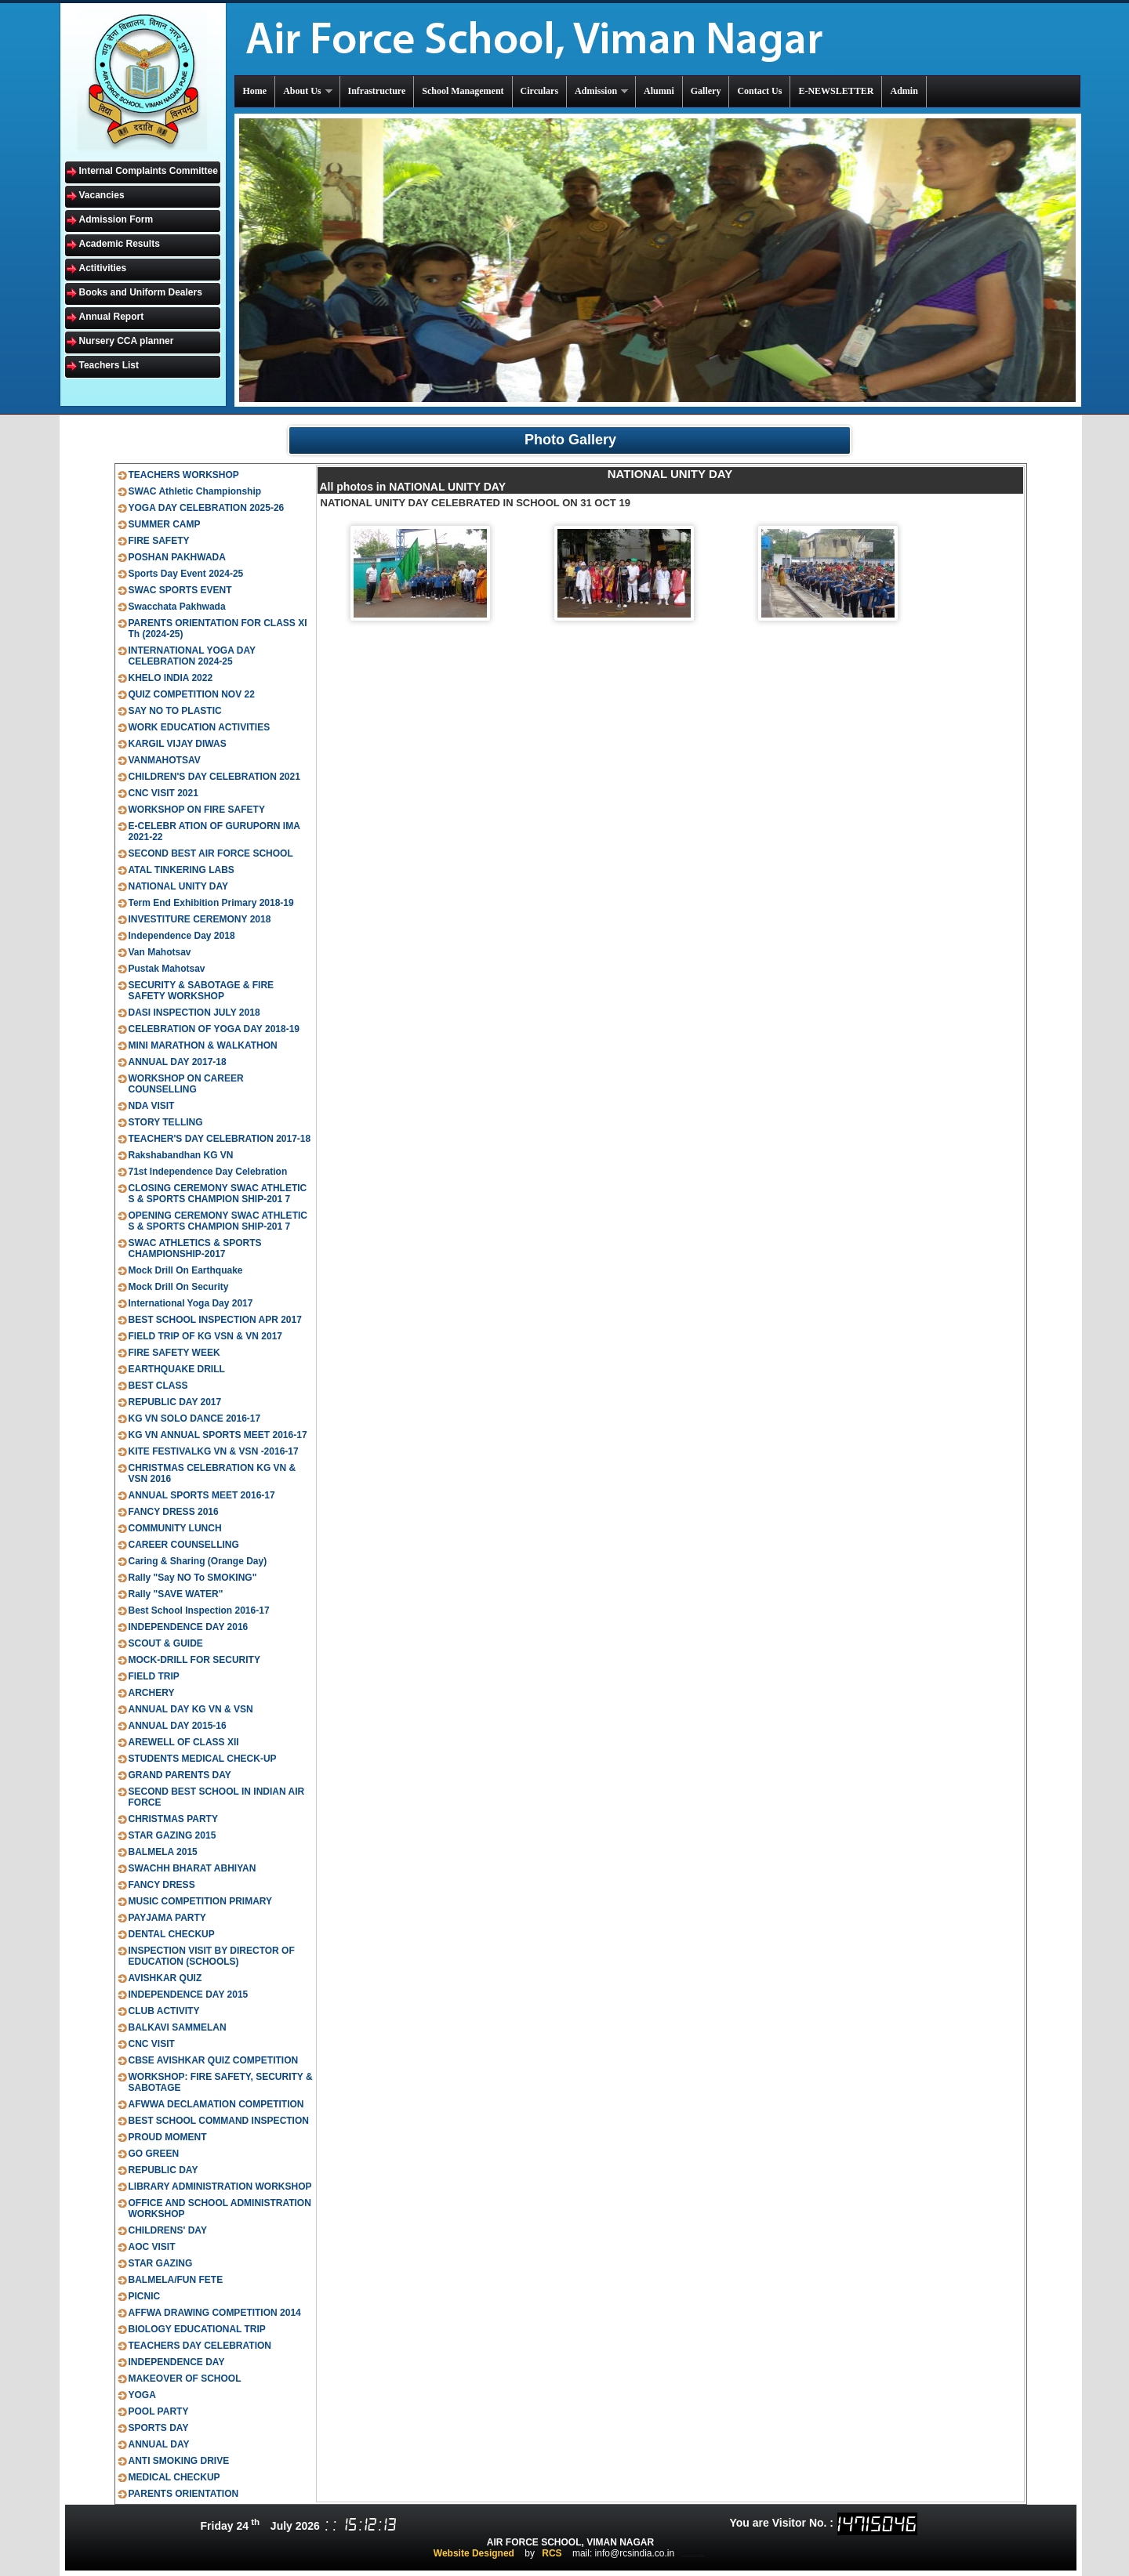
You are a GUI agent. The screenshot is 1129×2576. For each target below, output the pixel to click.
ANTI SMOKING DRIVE (179, 2460)
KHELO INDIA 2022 (171, 677)
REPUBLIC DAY (163, 2170)
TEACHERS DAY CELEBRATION (200, 2345)
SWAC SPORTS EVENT (180, 590)
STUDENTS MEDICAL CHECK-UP (203, 1758)
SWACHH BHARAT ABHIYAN (192, 1868)
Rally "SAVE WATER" (176, 1594)
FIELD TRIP (154, 1676)
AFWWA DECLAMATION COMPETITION (216, 2104)
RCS (551, 2553)
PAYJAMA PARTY (167, 1917)
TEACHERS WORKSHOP (184, 474)
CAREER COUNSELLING (184, 1544)
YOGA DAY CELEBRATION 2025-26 (207, 507)
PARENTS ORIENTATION (184, 2493)
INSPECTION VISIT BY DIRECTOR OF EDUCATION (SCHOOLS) (212, 1956)
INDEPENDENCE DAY (177, 2362)
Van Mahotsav (160, 952)
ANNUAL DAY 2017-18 (178, 1061)
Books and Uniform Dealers (140, 292)
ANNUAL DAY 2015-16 (178, 1725)
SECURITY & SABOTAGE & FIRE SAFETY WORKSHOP (201, 991)
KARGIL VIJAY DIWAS (178, 743)
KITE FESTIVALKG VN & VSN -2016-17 (214, 1451)
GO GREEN (154, 2153)
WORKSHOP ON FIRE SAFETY (197, 809)
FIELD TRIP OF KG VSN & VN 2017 (206, 1336)
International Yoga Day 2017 (191, 1303)
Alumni (659, 90)
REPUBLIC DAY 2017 (175, 1402)
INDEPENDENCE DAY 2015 (189, 1994)
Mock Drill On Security (179, 1286)
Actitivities (103, 268)
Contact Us (759, 90)
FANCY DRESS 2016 (174, 1511)
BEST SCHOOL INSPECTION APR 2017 (215, 1319)
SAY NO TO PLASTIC (175, 710)
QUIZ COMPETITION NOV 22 (192, 694)
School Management (462, 90)
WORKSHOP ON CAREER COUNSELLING (186, 1084)
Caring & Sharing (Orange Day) (198, 1561)
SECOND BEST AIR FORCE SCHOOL (211, 853)
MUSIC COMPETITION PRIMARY (201, 1901)
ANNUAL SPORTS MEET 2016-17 (202, 1495)
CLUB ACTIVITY (164, 2010)
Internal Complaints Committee (148, 170)
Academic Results (119, 243)
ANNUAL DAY (159, 2444)
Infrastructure (377, 90)
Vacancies (102, 195)
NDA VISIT (152, 1105)
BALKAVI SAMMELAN (178, 2027)
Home (255, 90)
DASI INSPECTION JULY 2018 (194, 1012)
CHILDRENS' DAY (168, 2230)
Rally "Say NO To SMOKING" (193, 1577)
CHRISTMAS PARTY (173, 1818)
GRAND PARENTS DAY (180, 1775)
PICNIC (145, 2296)
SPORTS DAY (159, 2427)
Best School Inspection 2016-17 (199, 1610)
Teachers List (109, 365)
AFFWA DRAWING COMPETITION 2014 (215, 2312)
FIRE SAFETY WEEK (174, 1352)
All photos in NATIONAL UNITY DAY (413, 486)
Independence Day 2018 (182, 935)
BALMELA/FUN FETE (176, 2279)
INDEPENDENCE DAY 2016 (189, 1626)
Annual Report (111, 316)
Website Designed (474, 2553)
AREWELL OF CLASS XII (184, 1742)
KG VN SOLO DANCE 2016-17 (195, 1418)
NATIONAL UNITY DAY (179, 886)
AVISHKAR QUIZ (165, 1978)
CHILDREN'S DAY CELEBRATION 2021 (214, 776)
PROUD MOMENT (168, 2137)
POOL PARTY (159, 2411)
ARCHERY (152, 1692)
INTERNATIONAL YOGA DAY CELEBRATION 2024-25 (192, 656)
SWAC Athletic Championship (195, 491)
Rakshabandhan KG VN (181, 1155)
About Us (308, 91)
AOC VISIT (152, 2246)
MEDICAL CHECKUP (174, 2477)
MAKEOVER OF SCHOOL (185, 2378)
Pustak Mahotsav (167, 968)
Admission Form (116, 219)
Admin (903, 90)
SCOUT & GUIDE (166, 1643)
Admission (602, 91)
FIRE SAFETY (159, 540)
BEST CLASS (158, 1385)
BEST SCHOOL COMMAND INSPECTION (219, 2120)
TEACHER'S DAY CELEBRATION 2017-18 (220, 1138)
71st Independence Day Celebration (208, 1171)
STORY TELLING (166, 1122)
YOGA (142, 2394)
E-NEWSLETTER (835, 90)
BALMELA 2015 (163, 1851)
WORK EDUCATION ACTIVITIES (199, 727)
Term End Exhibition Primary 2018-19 (211, 902)
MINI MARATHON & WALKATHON (203, 1045)
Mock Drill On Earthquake (186, 1270)
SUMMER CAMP (165, 524)
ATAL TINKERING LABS (181, 869)
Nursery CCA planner (126, 340)
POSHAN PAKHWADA (177, 557)
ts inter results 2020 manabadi (693, 2555)
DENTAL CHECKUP (172, 1934)
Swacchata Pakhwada (177, 606)
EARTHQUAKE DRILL (177, 1369)
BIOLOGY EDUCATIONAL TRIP (197, 2329)
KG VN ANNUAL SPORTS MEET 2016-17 (218, 1434)
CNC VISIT (152, 2043)
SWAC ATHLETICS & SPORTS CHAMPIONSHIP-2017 (195, 1248)
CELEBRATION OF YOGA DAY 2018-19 (214, 1029)
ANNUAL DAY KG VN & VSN (191, 1709)
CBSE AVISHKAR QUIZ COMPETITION (214, 2060)
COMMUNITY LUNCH (175, 1528)
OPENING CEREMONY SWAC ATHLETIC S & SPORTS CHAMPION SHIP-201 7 (218, 1221)
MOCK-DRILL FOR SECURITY (194, 1659)
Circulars (539, 90)
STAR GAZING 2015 (172, 1835)
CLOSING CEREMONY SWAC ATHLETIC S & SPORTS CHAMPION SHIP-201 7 (218, 1194)
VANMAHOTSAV (165, 760)
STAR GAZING (161, 2263)
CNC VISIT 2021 (163, 793)
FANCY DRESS (162, 1884)
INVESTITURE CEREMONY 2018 (200, 919)
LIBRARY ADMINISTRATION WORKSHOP (220, 2186)
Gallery (706, 90)
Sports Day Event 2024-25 (186, 573)
